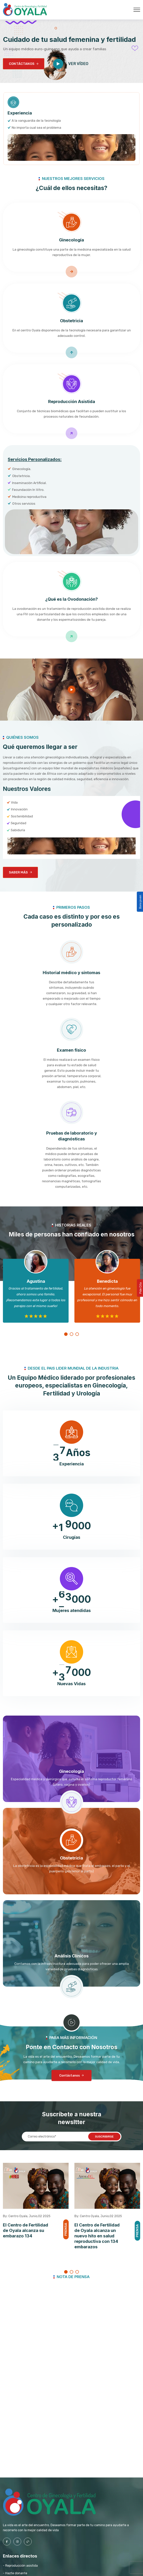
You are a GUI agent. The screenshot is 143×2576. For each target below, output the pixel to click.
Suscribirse (104, 2136)
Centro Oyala (17, 2216)
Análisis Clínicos (71, 1955)
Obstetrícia (71, 1857)
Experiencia (20, 112)
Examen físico (71, 1050)
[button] (66, 1334)
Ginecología (71, 1771)
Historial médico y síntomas (71, 972)
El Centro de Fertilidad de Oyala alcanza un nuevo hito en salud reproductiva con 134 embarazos (97, 2235)
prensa (66, 2229)
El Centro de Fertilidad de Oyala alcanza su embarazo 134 (25, 2230)
